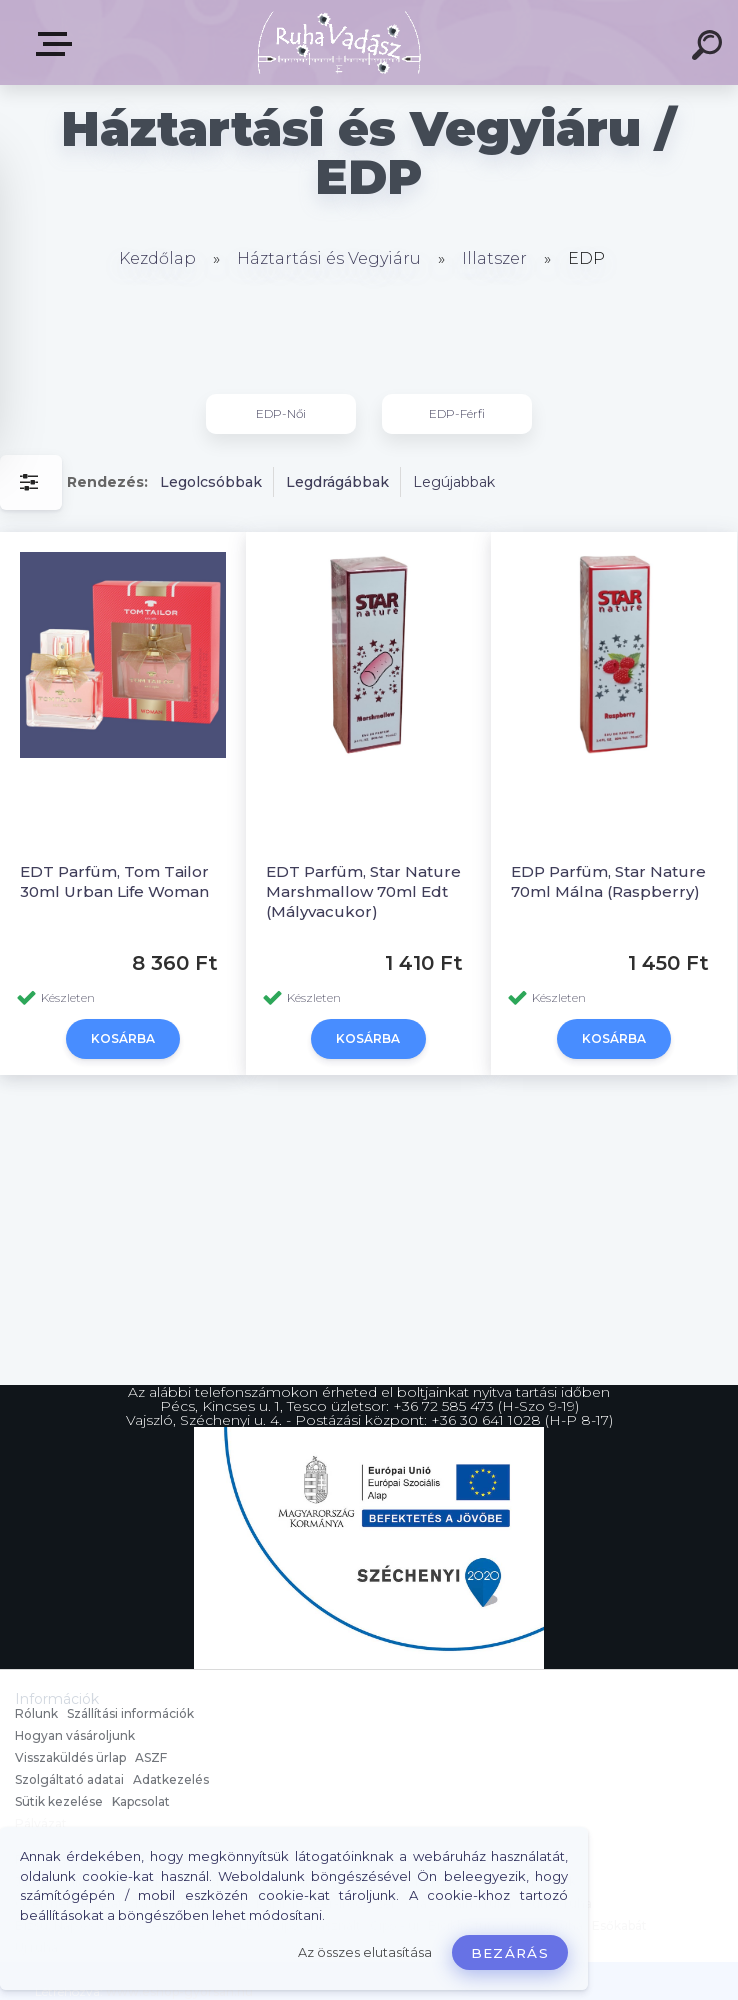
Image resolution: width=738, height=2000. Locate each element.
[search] (710, 48)
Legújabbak (454, 482)
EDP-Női (281, 413)
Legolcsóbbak (211, 482)
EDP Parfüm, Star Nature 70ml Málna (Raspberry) (608, 881)
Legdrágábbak (337, 482)
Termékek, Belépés (58, 44)
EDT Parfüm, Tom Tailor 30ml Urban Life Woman (114, 881)
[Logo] (339, 42)
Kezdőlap (157, 258)
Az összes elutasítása (365, 1952)
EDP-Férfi (457, 413)
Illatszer (494, 258)
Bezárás (510, 1953)
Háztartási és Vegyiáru (329, 258)
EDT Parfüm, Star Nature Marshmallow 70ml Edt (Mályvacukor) (363, 891)
